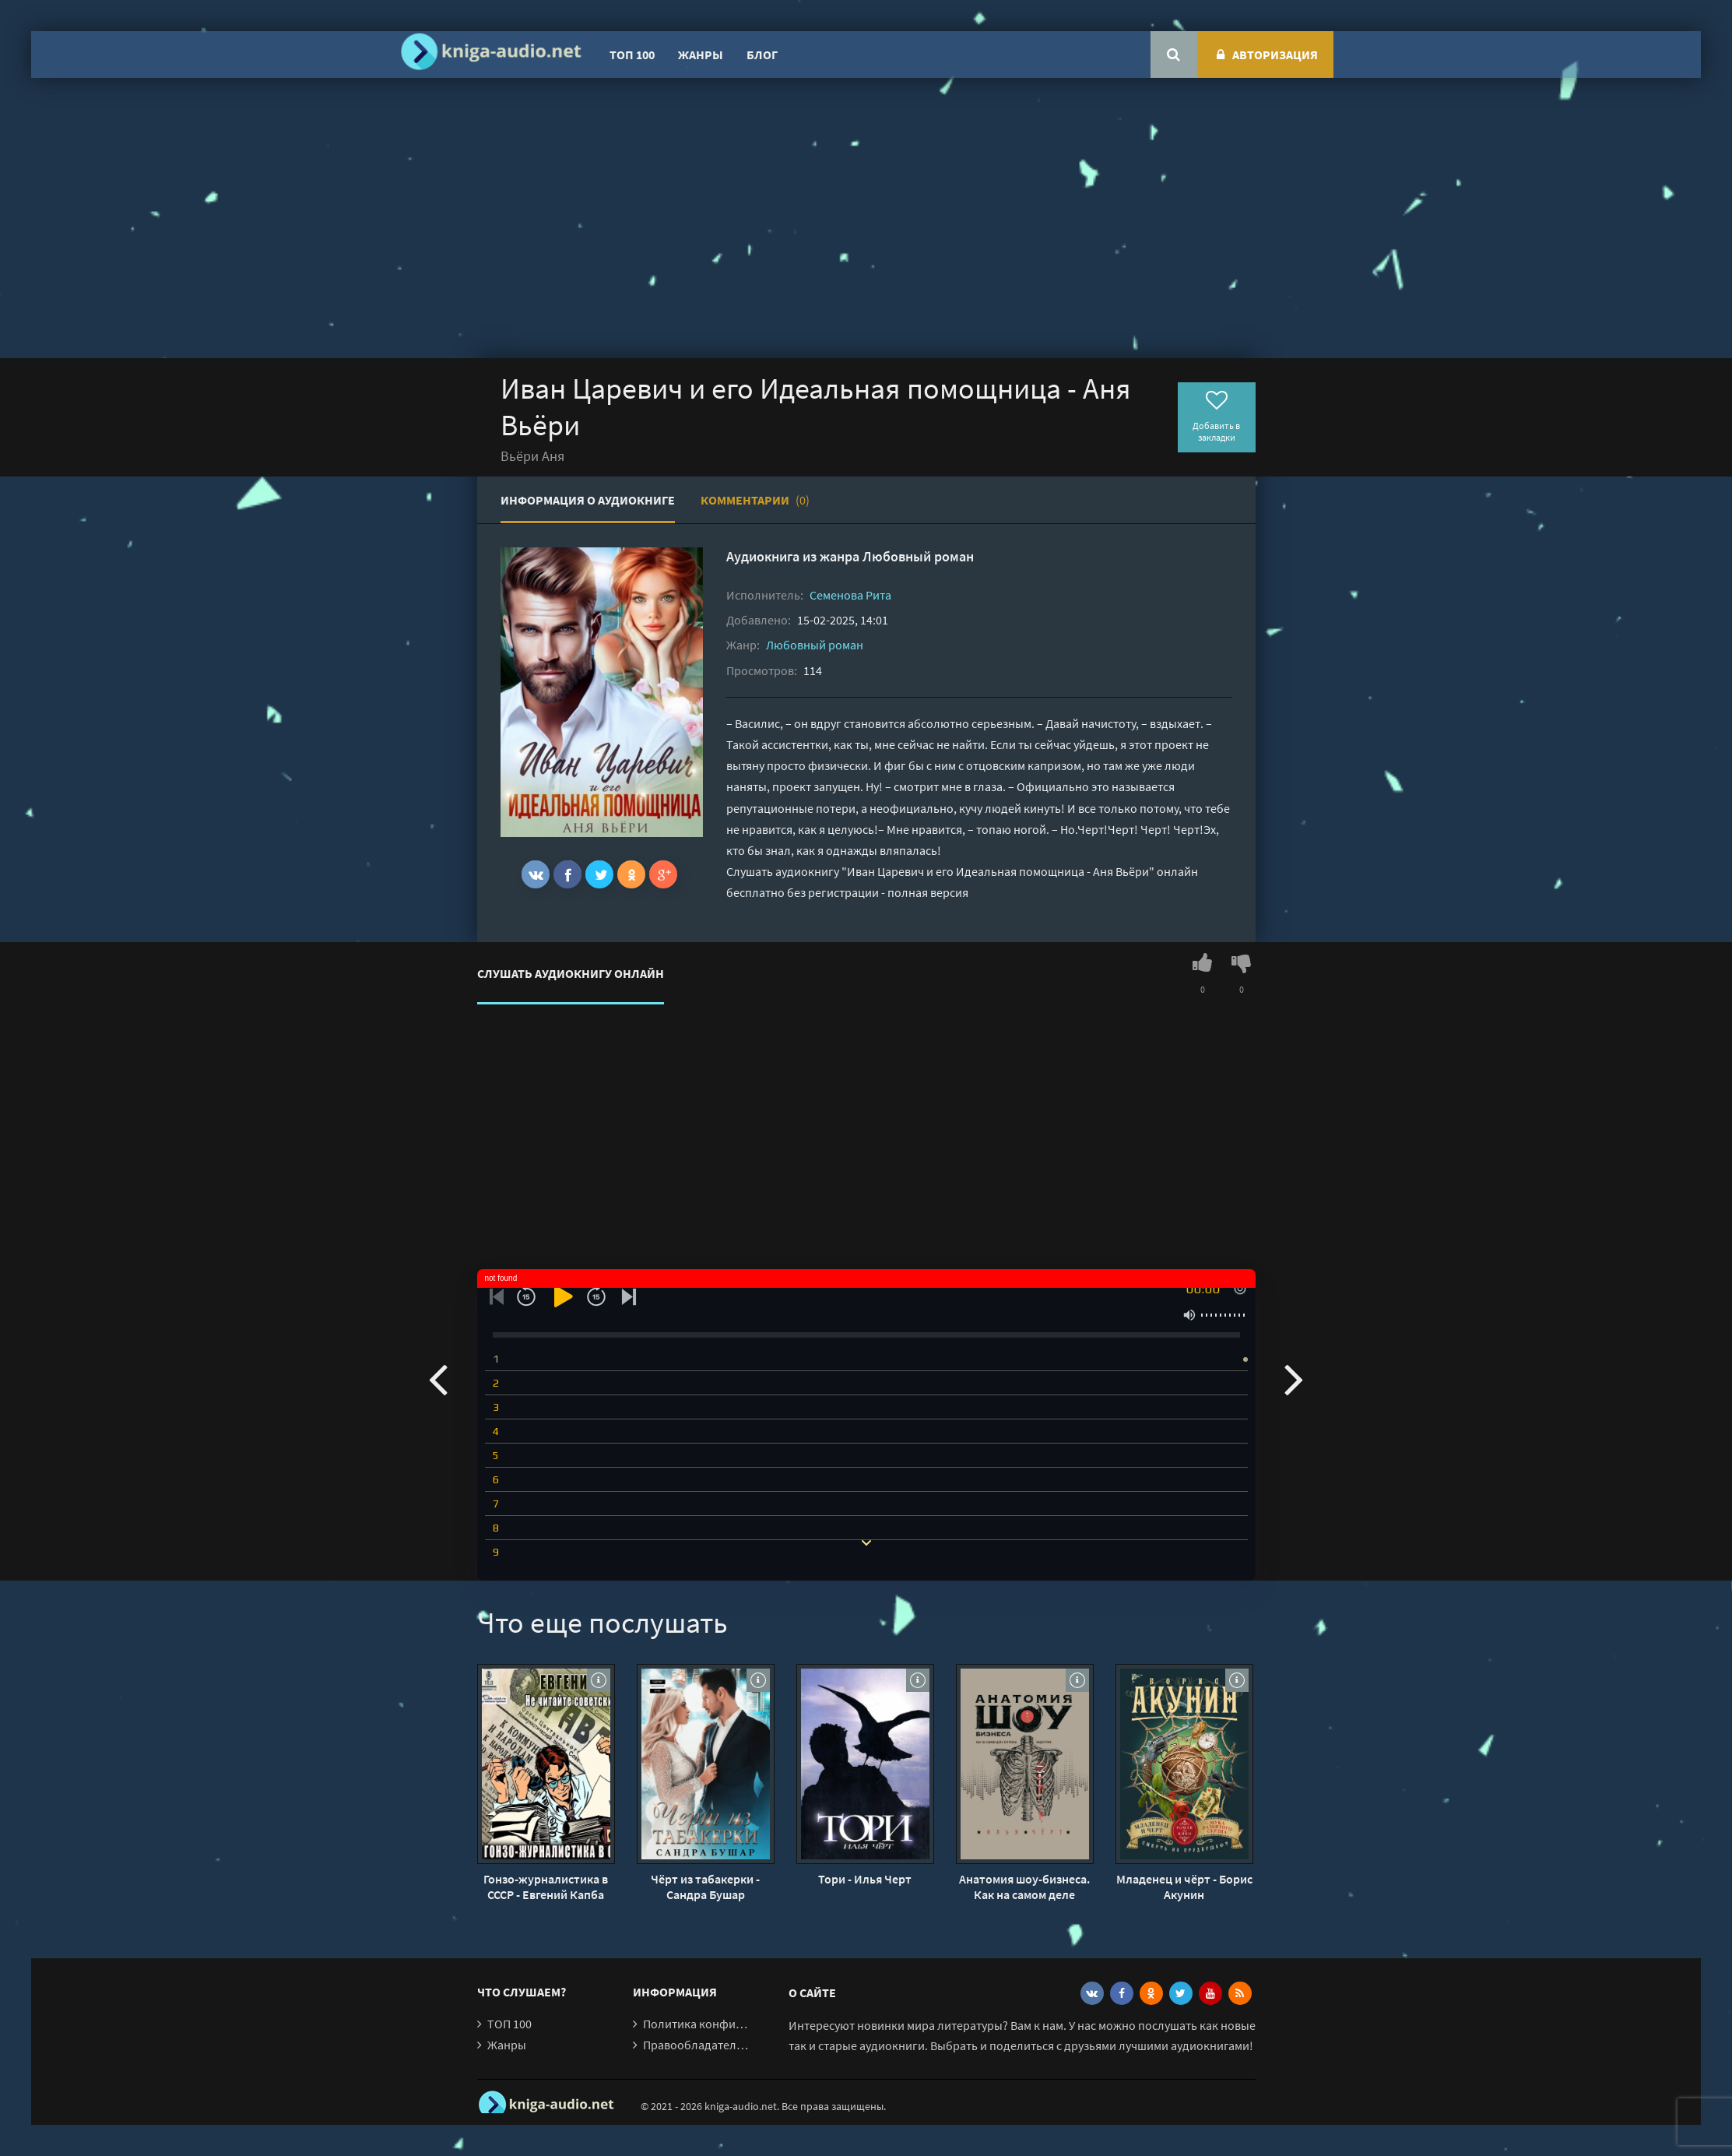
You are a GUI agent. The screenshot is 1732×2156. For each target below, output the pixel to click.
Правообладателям (696, 2044)
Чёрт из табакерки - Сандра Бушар (705, 1886)
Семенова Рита (850, 595)
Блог (762, 54)
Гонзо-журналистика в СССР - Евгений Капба (545, 1886)
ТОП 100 (632, 54)
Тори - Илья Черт (865, 1879)
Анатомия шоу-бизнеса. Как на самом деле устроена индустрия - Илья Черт (1024, 1886)
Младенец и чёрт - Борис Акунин (1184, 1886)
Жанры (700, 54)
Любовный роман (918, 556)
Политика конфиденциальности (732, 2023)
